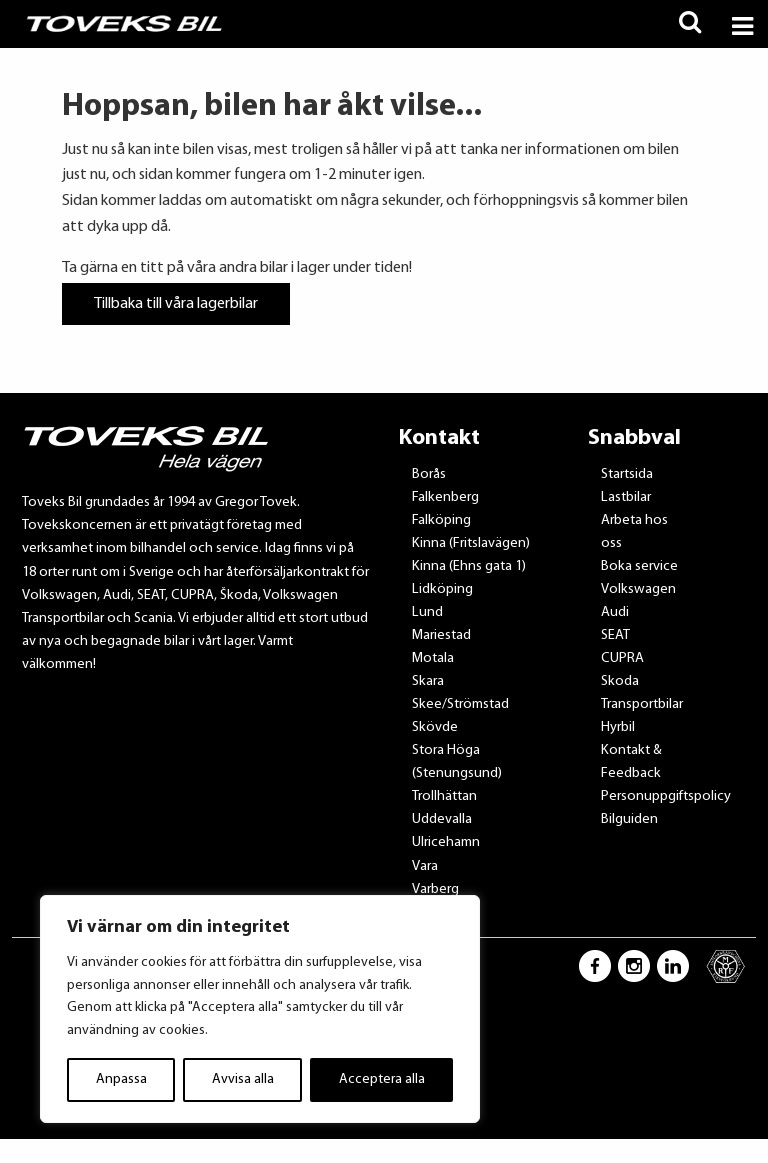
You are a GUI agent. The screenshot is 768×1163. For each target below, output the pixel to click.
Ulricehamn (446, 842)
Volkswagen (638, 589)
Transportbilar (642, 704)
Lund (427, 612)
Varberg (435, 889)
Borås (429, 474)
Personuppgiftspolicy (666, 796)
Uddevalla (442, 819)
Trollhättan (444, 796)
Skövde (435, 727)
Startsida (627, 474)
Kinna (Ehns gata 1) (469, 566)
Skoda (620, 681)
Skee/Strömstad (460, 704)
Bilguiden (629, 819)
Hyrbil (618, 727)
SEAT (615, 635)
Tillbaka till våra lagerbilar (176, 304)
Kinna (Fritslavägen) (471, 543)
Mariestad (441, 635)
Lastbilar (626, 497)
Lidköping (442, 589)
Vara (425, 866)
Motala (433, 658)
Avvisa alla (243, 1079)
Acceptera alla (382, 1079)
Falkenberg (445, 497)
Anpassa (121, 1079)
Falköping (441, 520)
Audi (615, 612)
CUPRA (622, 658)
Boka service (639, 566)
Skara (428, 681)
